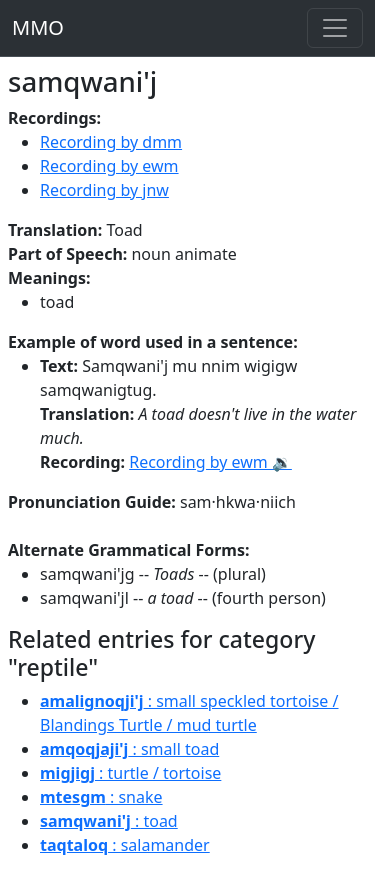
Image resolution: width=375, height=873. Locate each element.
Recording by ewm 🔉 (210, 462)
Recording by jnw (104, 190)
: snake (101, 797)
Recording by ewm (109, 166)
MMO (38, 27)
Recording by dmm (111, 142)
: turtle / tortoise (130, 773)
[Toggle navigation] (335, 28)
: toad (109, 821)
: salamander (125, 845)
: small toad (129, 749)
